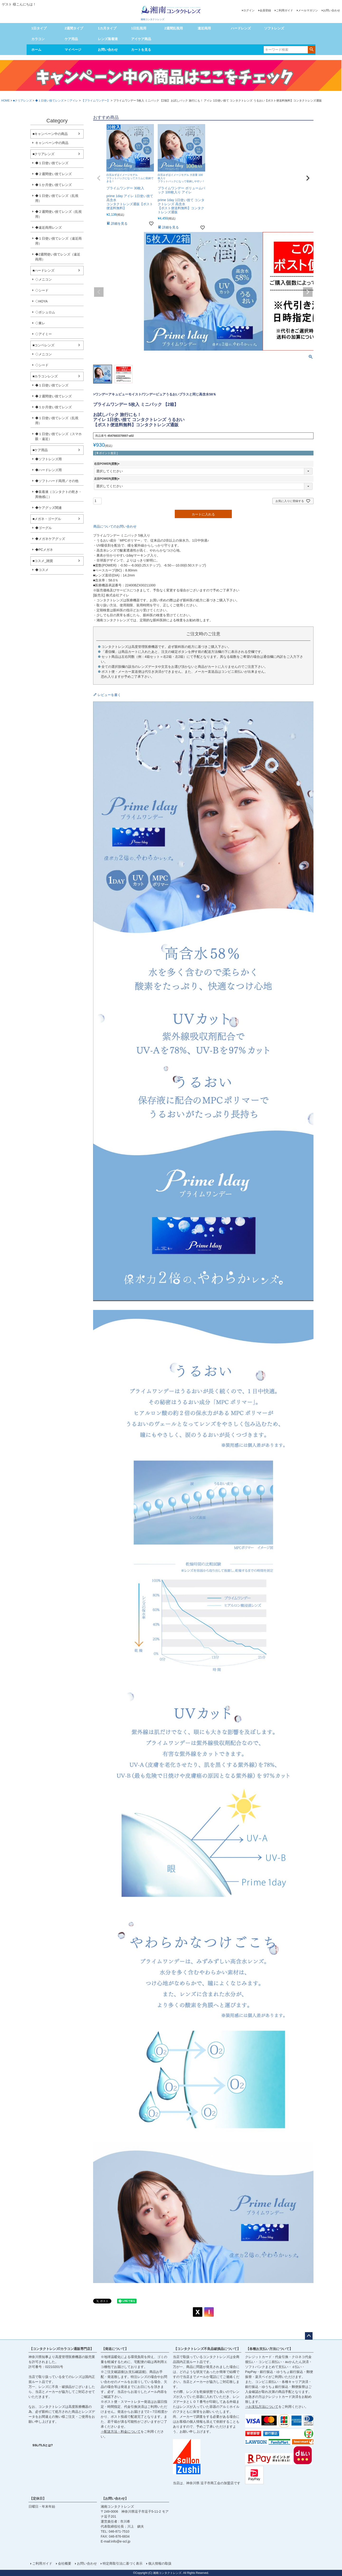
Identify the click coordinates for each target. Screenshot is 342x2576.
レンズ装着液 (108, 39)
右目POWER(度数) (107, 463)
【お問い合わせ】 (115, 2498)
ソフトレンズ (274, 28)
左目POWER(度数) (107, 478)
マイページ (73, 49)
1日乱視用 (138, 28)
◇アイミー (43, 334)
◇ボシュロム (45, 312)
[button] (98, 178)
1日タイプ (39, 28)
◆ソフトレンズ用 (48, 459)
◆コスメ (41, 570)
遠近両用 (204, 28)
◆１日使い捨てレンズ (49, 100)
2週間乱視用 (173, 28)
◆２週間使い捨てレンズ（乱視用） (58, 214)
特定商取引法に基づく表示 (122, 2563)
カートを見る (141, 49)
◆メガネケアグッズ (50, 539)
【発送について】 (115, 2349)
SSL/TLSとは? (43, 2445)
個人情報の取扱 (159, 2563)
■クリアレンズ (22, 100)
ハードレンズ (241, 28)
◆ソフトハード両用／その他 (56, 481)
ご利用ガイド (284, 10)
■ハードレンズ (43, 270)
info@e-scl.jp (120, 2541)
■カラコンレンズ (45, 376)
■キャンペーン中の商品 (50, 134)
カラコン (38, 39)
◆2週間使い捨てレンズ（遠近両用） (57, 256)
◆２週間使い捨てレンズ (53, 174)
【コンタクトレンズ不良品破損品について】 (207, 2349)
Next (308, 292)
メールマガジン (308, 10)
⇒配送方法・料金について (121, 2431)
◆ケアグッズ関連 (48, 508)
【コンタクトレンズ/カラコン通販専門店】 (61, 2349)
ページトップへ (309, 2336)
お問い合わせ (331, 10)
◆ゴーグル (43, 528)
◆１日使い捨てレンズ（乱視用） (56, 198)
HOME (5, 100)
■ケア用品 (40, 450)
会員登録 (265, 10)
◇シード (41, 290)
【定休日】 (37, 2498)
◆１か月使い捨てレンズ (53, 185)
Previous (99, 292)
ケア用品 (71, 39)
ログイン (249, 10)
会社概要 (64, 2563)
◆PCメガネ (44, 550)
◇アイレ (72, 100)
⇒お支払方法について (261, 2407)
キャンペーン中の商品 (51, 143)
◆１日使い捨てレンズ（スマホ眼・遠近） (58, 436)
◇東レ (40, 323)
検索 (311, 49)
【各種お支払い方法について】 (269, 2349)
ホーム (36, 49)
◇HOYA (41, 301)
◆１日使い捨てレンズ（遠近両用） (58, 241)
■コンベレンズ (43, 345)
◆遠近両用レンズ (48, 227)
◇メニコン (43, 279)
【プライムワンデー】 (95, 100)
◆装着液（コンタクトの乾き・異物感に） (58, 494)
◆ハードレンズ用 (48, 470)
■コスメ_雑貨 (43, 561)
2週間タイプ (74, 28)
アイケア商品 (141, 39)
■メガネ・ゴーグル (47, 519)
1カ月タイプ (107, 28)
